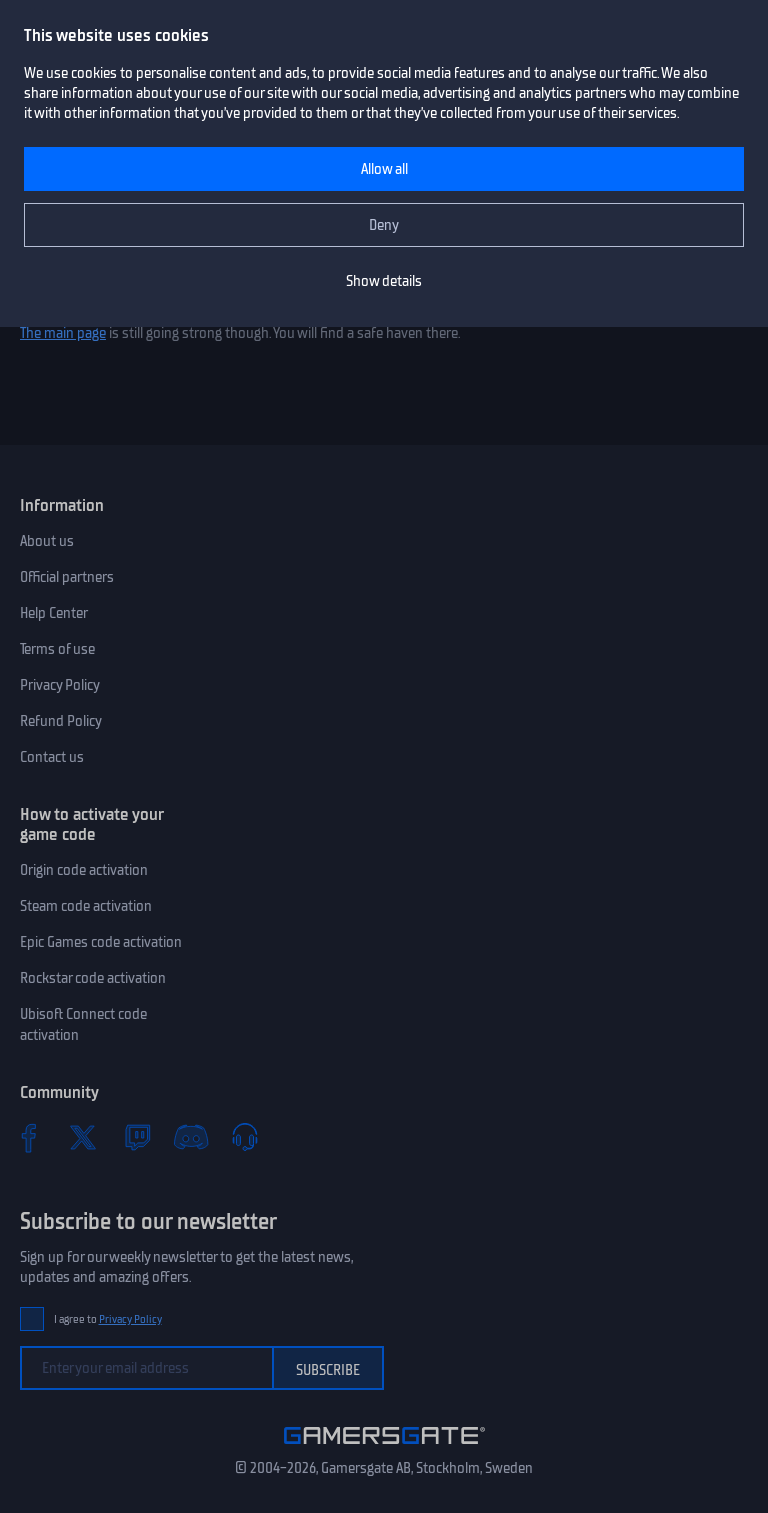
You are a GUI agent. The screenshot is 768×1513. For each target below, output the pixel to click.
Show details (384, 281)
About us (47, 541)
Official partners (67, 577)
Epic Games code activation (101, 942)
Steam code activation (86, 906)
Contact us (52, 757)
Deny (384, 225)
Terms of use (57, 649)
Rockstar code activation (93, 978)
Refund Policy (61, 721)
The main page (63, 333)
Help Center (54, 613)
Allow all (384, 169)
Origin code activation (84, 870)
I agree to (108, 1319)
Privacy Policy (60, 685)
